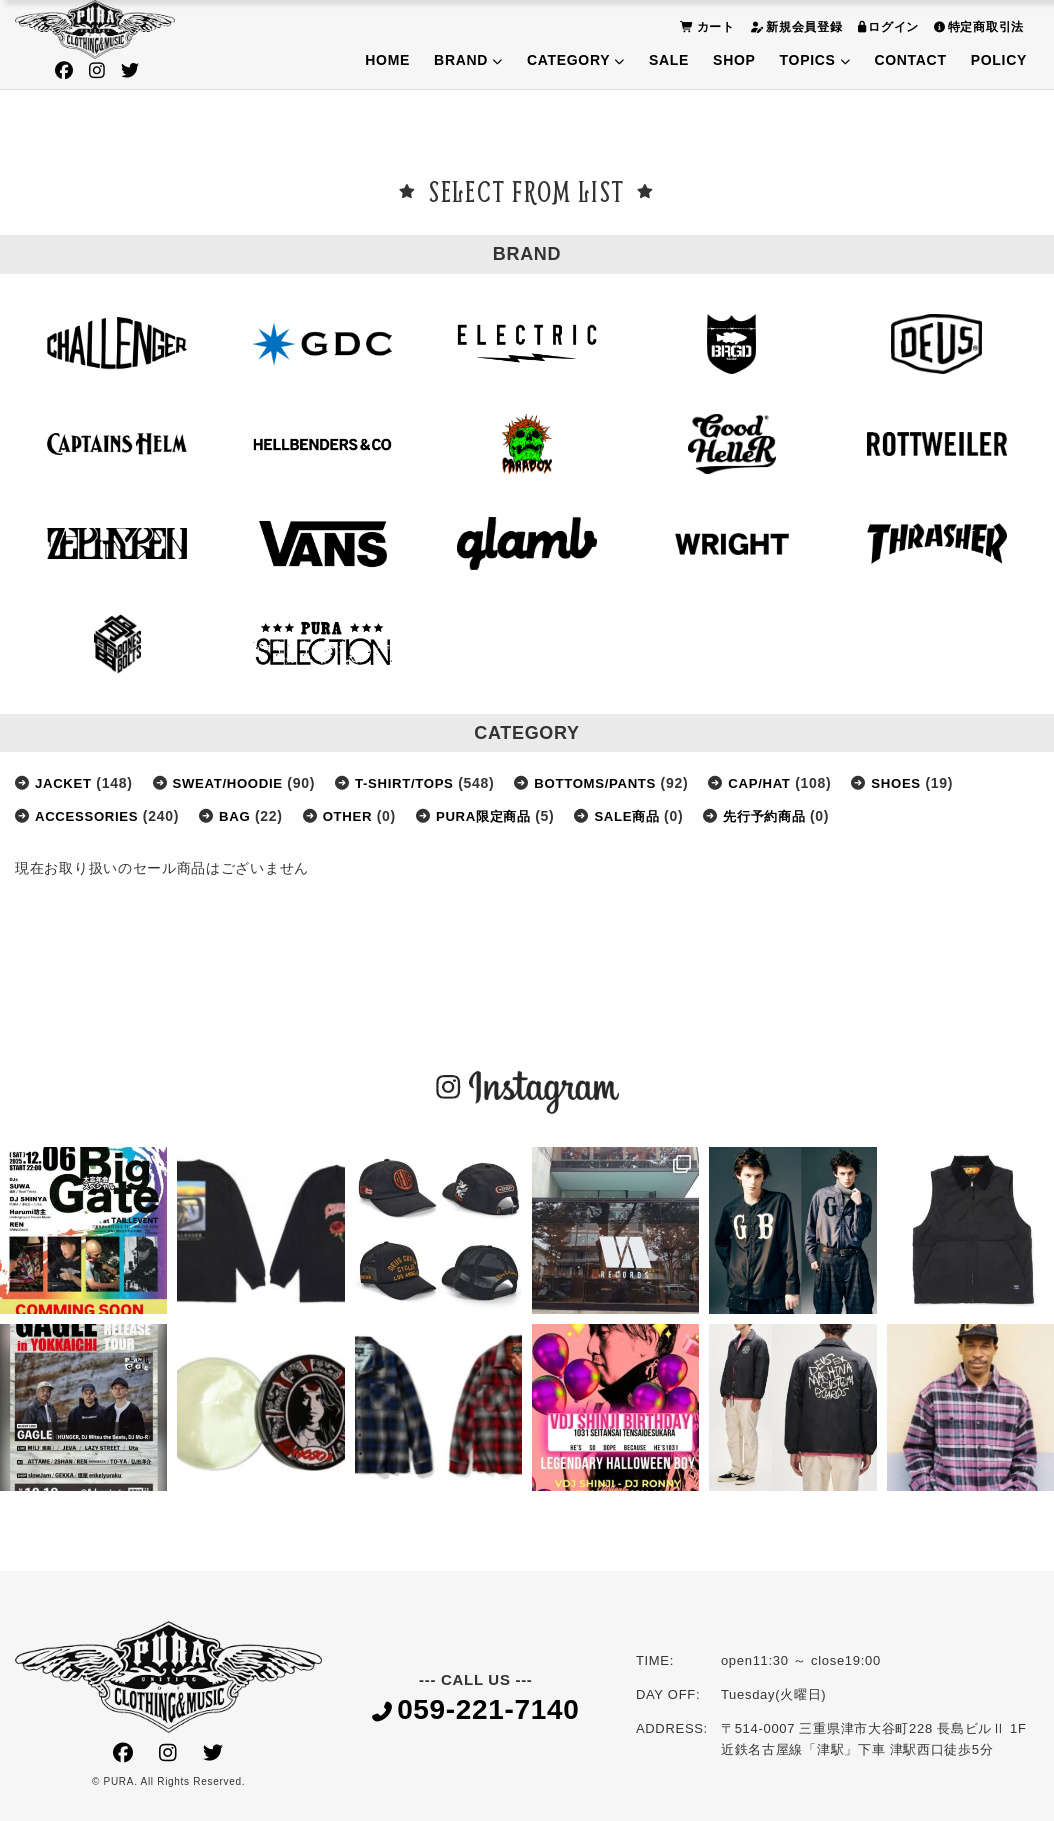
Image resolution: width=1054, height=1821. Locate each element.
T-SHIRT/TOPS (417, 783)
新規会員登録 (794, 26)
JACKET (65, 783)
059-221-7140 (476, 1711)
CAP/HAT (785, 783)
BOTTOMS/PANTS (615, 783)
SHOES (925, 783)
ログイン (886, 26)
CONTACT (910, 60)
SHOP (734, 60)
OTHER (357, 816)
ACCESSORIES (90, 816)
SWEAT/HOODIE (234, 783)
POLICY (999, 60)
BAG (241, 816)
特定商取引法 (976, 26)
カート (705, 26)
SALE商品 (647, 816)
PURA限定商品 (497, 816)
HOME (387, 60)
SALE (669, 60)
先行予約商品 (790, 816)
